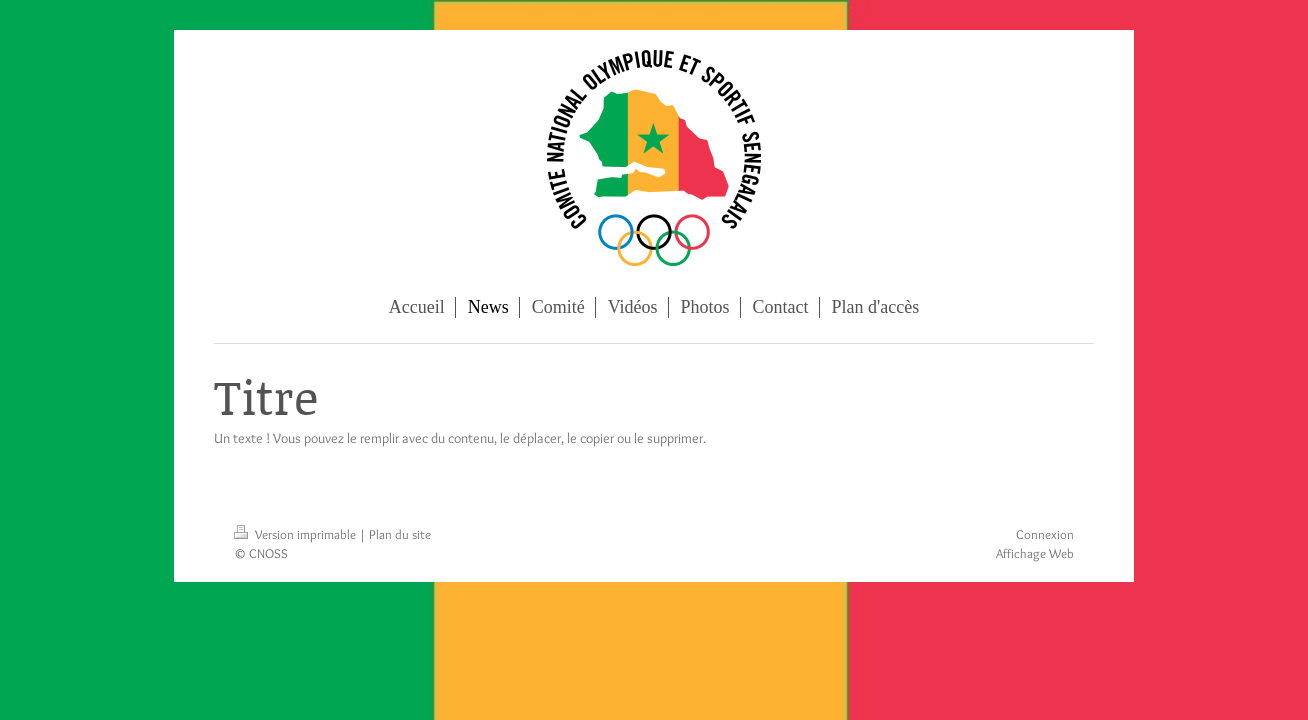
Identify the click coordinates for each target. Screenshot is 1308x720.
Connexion (1045, 534)
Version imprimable (296, 534)
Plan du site (400, 534)
